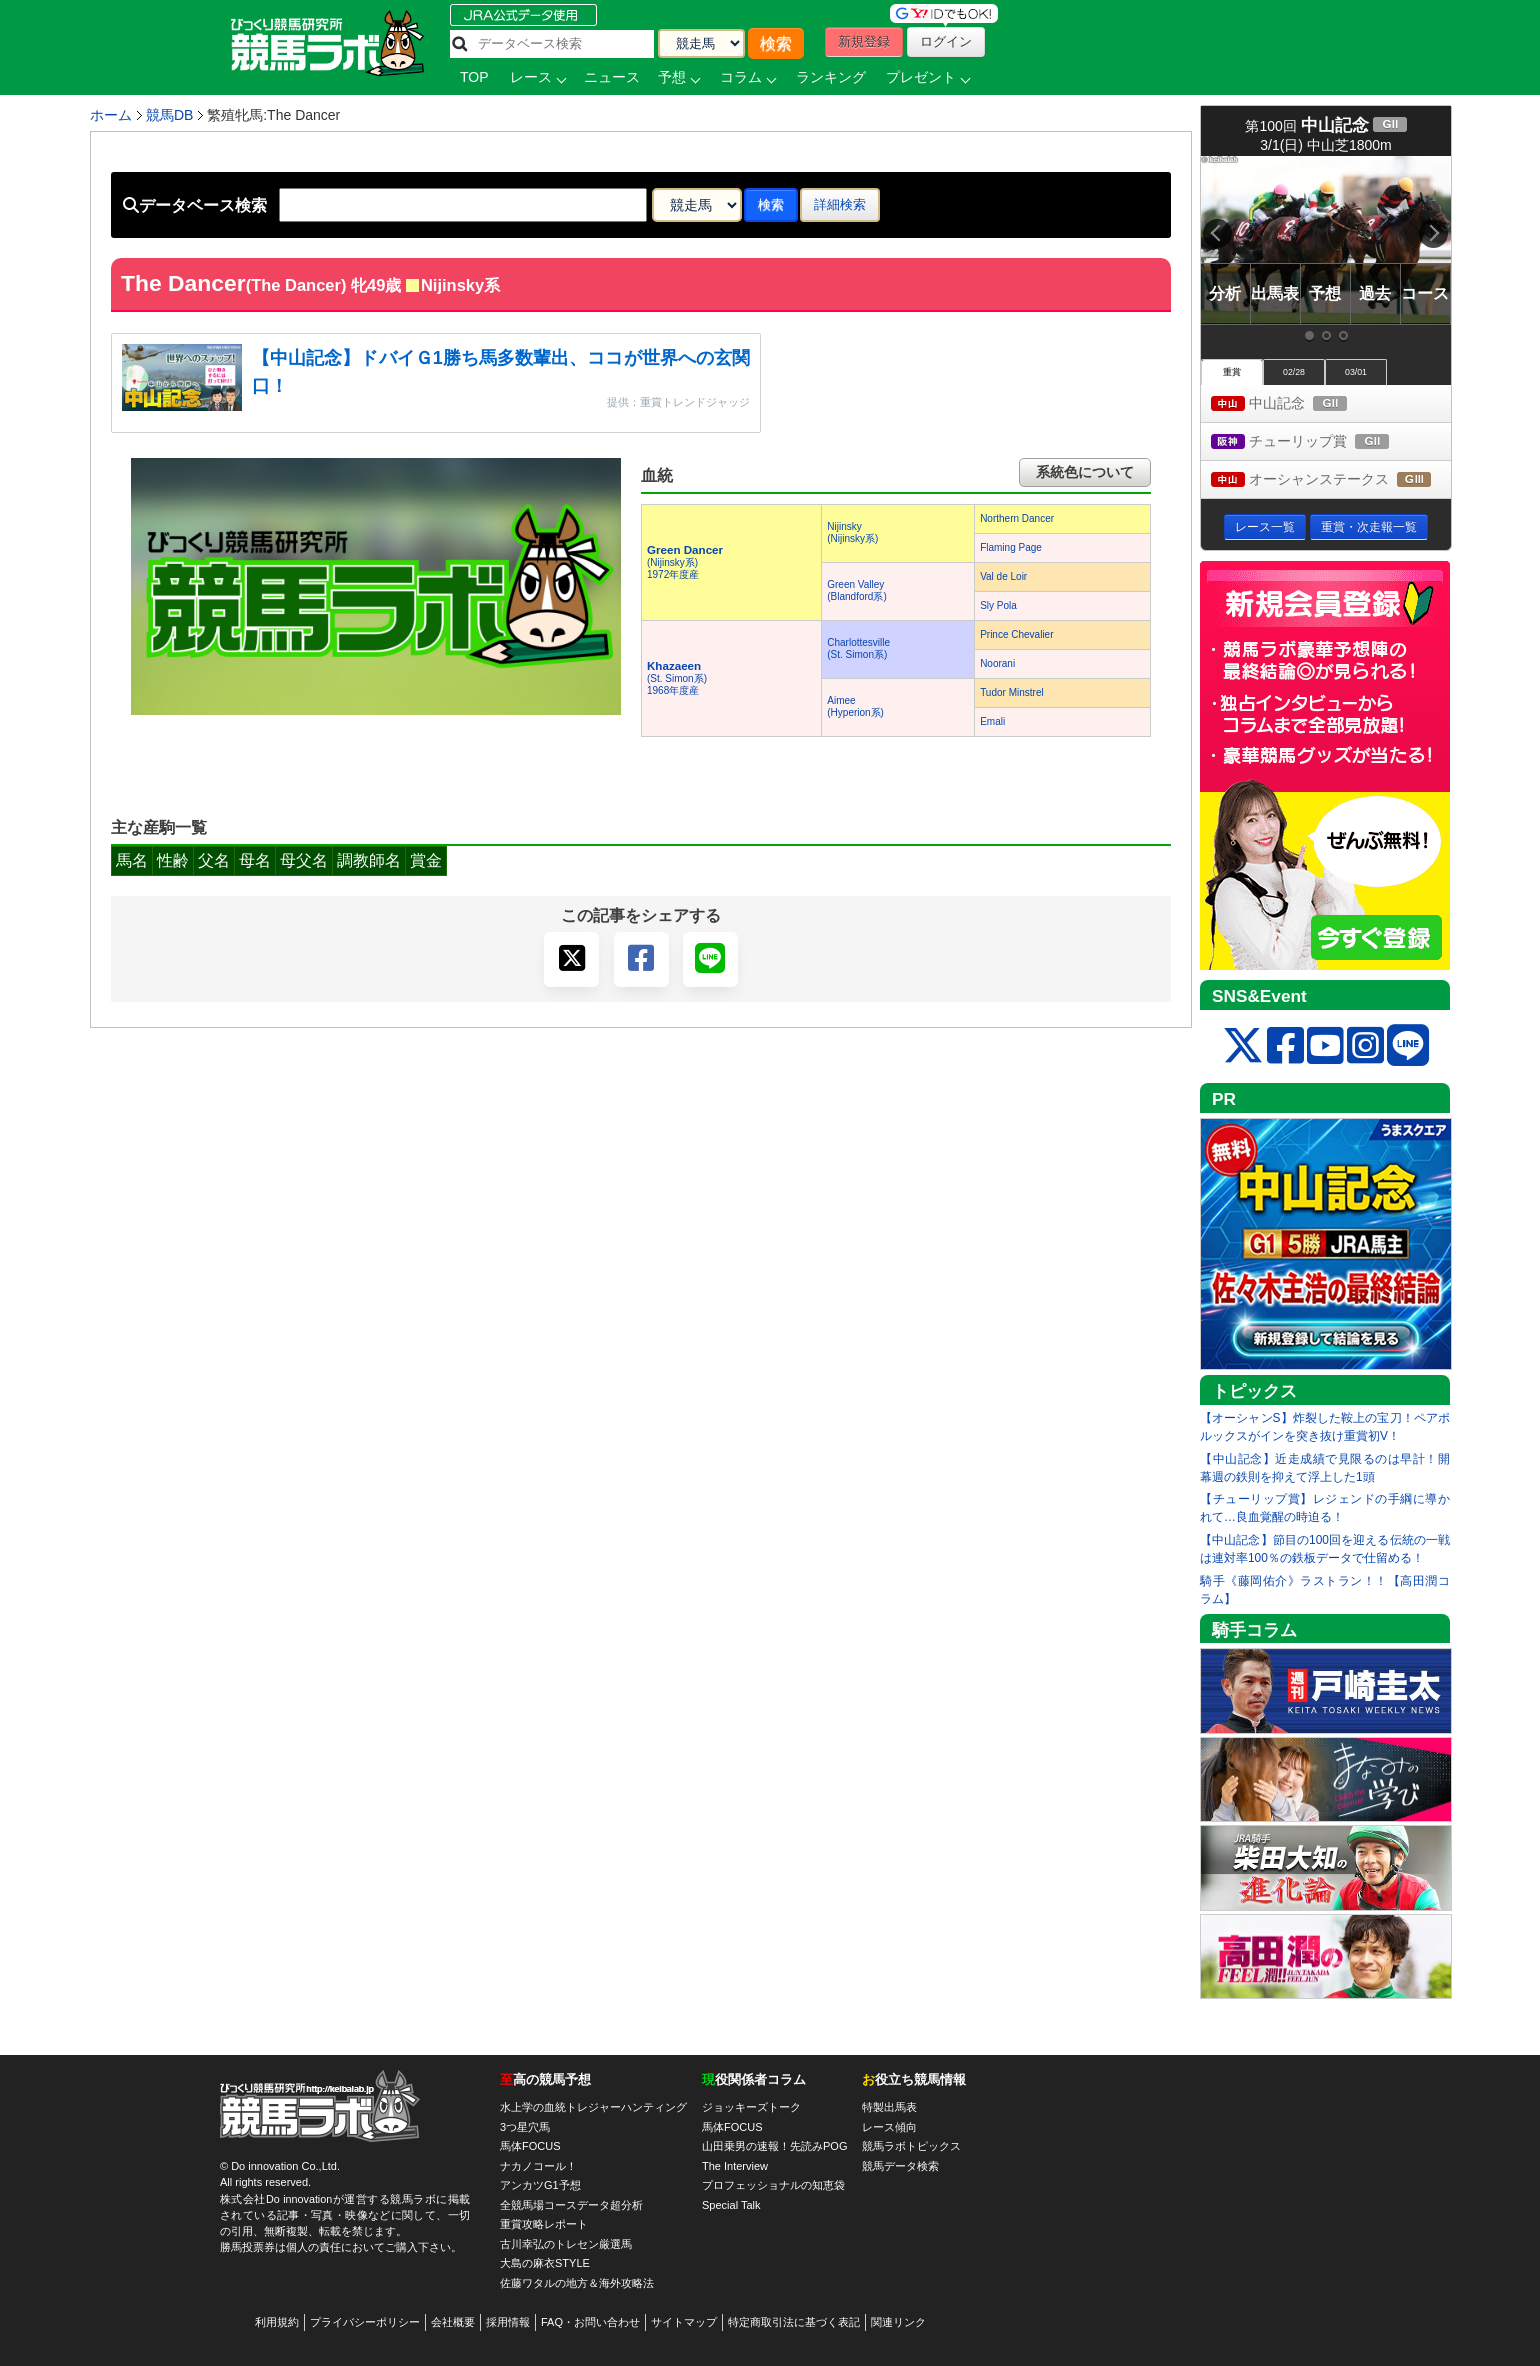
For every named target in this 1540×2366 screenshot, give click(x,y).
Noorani (997, 663)
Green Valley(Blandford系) (856, 590)
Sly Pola (998, 605)
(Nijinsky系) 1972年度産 (685, 562)
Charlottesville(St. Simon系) (858, 648)
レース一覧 (1265, 527)
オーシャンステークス (1331, 480)
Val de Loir (1003, 576)
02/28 (1294, 372)
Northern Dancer (1017, 518)
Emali (992, 721)
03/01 (1356, 372)
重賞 (1232, 372)
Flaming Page (1011, 547)
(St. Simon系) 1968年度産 (677, 678)
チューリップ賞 (1318, 442)
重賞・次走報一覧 (1369, 527)
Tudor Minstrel (1012, 692)
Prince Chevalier (1016, 634)
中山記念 (1297, 404)
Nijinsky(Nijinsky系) (852, 532)
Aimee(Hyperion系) (855, 706)
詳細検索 (840, 204)
